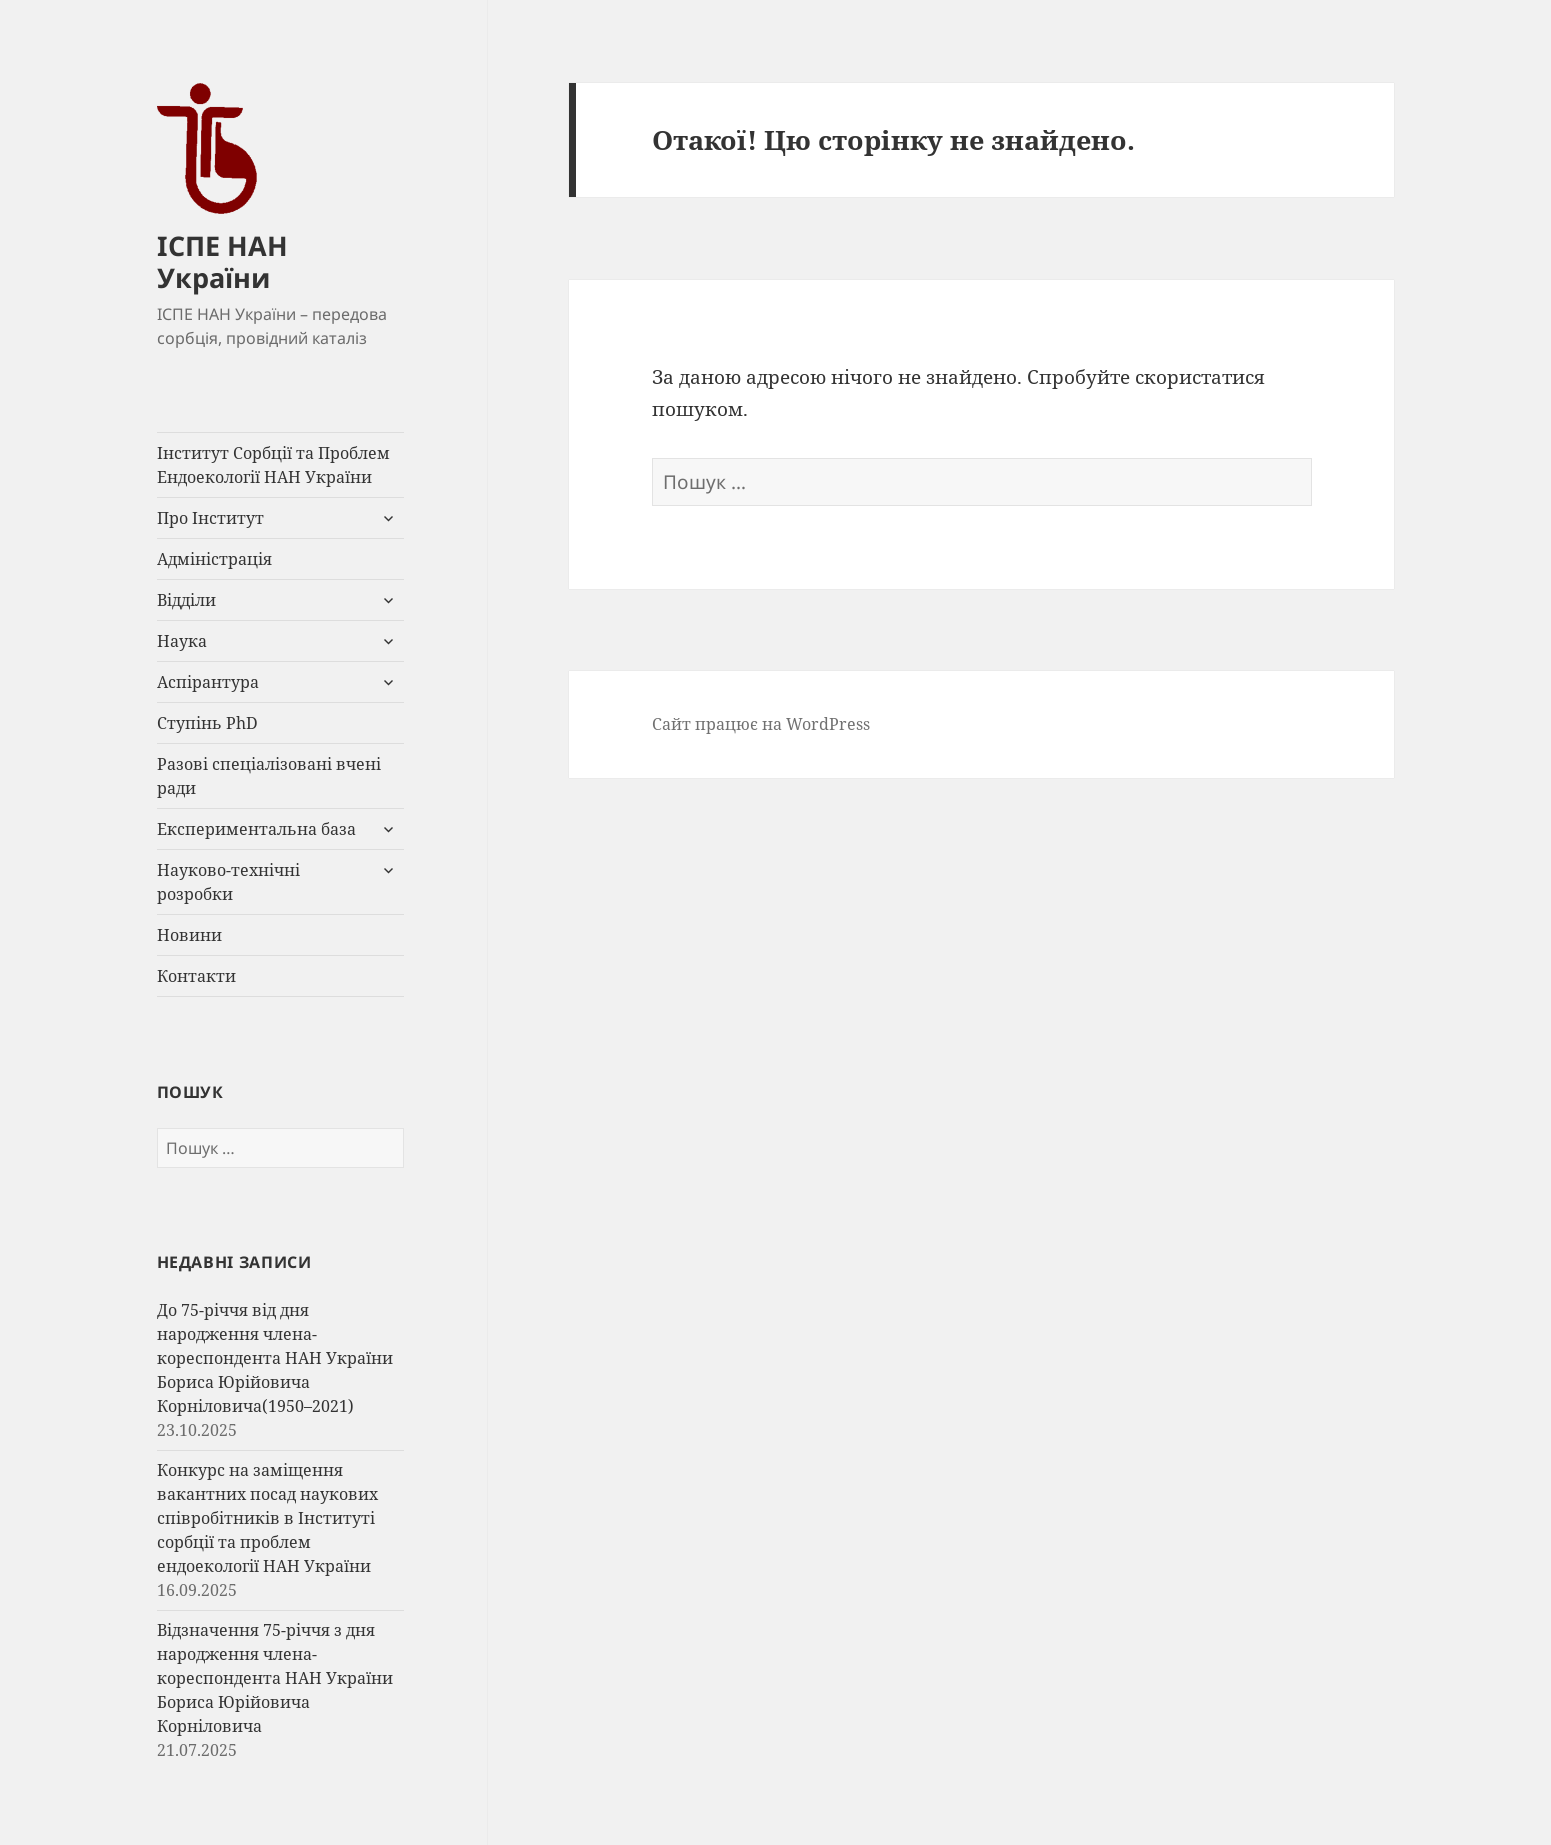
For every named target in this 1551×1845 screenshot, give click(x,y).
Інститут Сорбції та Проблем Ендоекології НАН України (273, 465)
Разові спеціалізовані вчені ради (269, 776)
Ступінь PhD (207, 723)
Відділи (186, 600)
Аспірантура (208, 682)
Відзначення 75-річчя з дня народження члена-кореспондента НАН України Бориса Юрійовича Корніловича (275, 1678)
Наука (182, 641)
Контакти (196, 976)
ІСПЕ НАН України (222, 261)
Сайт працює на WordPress (761, 724)
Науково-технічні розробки (228, 882)
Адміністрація (214, 559)
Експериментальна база (256, 829)
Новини (189, 935)
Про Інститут (210, 518)
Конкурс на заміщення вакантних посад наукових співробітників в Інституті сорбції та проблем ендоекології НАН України (267, 1518)
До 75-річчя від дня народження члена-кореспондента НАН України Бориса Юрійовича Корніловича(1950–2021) (275, 1358)
